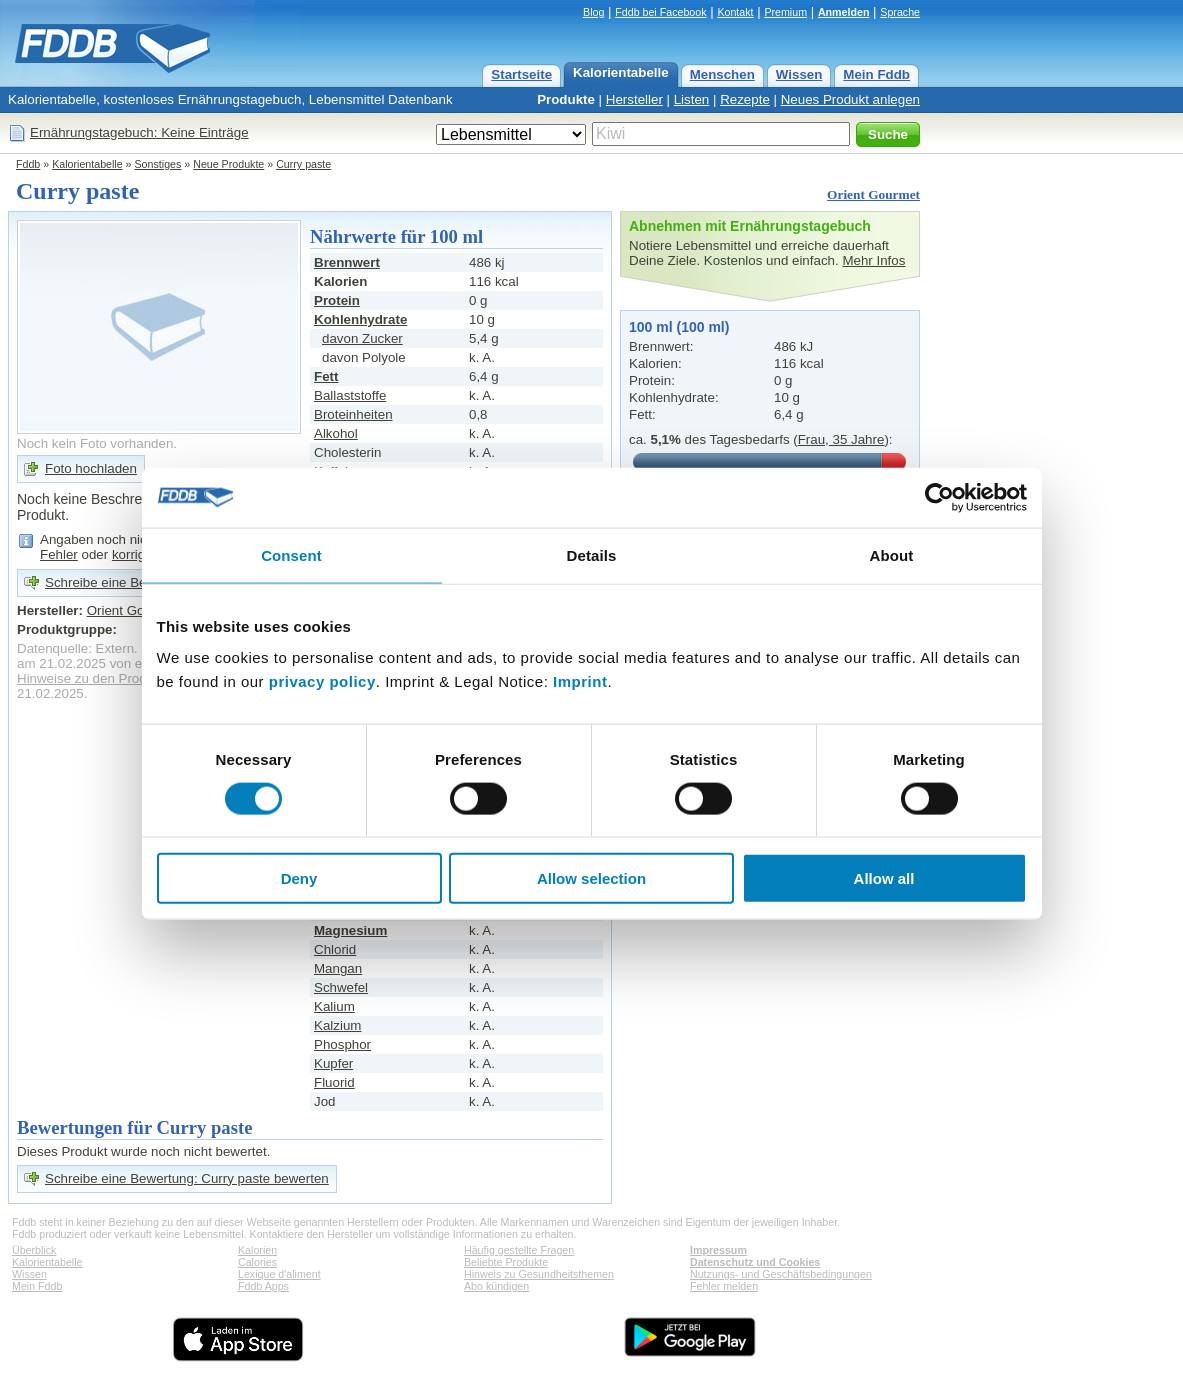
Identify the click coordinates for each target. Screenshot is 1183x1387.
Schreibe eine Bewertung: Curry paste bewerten (187, 1178)
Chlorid (335, 949)
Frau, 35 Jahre (841, 439)
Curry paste (303, 164)
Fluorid (334, 1082)
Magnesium (350, 930)
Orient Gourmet (873, 194)
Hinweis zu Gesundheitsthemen (539, 1274)
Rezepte (745, 99)
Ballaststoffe (350, 395)
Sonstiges (158, 164)
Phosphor (342, 1044)
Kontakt (735, 12)
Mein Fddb (876, 74)
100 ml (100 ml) (679, 327)
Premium (785, 12)
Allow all (884, 878)
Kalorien (257, 1250)
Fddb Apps (263, 1286)
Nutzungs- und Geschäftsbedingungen (781, 1274)
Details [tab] (592, 554)
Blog (593, 12)
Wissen (799, 74)
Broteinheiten (353, 414)
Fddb (28, 164)
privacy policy (322, 681)
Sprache (900, 12)
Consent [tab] (291, 554)
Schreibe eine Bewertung (119, 582)
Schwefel (341, 987)
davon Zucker (362, 338)
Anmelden (844, 12)
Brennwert (347, 262)
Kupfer (333, 1063)
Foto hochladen (91, 468)
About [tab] (892, 554)
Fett (326, 376)
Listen (692, 99)
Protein (337, 300)
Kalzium (337, 1025)
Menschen (722, 74)
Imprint (580, 681)
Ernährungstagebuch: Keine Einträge (139, 132)
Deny (299, 878)
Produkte (566, 99)
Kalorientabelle (621, 72)
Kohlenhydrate (360, 319)
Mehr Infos (873, 260)
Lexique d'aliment (279, 1274)
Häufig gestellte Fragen (519, 1250)
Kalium (334, 1006)
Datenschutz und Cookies (755, 1262)
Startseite (521, 74)
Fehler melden (724, 1286)
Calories (257, 1262)
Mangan (338, 968)
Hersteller (634, 99)
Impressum (718, 1250)
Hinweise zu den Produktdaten (107, 678)
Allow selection (591, 878)
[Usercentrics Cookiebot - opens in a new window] (939, 497)
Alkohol (336, 433)
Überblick (34, 1250)
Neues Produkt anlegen (850, 99)
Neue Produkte (228, 164)
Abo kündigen (496, 1286)
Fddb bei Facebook (660, 12)
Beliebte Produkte (506, 1262)
